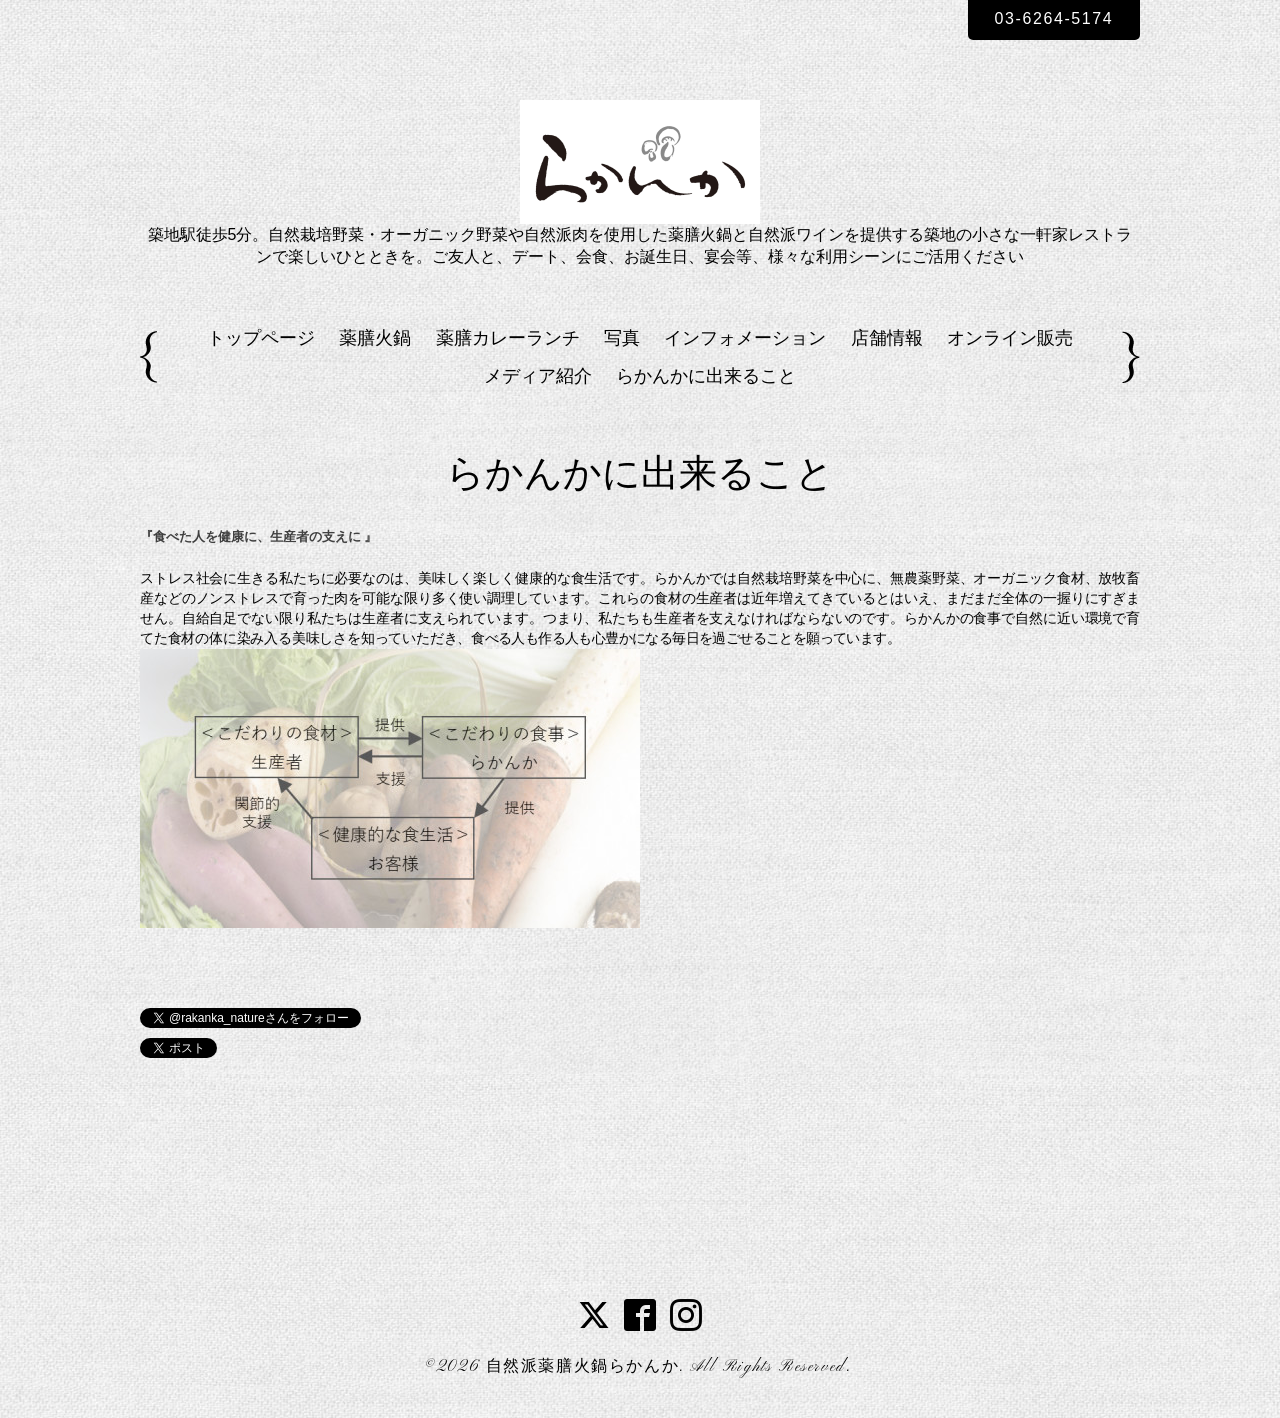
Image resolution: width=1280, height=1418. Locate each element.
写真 (622, 338)
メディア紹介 (538, 376)
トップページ (261, 338)
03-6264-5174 (1054, 18)
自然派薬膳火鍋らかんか (583, 1367)
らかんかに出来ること (706, 376)
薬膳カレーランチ (508, 338)
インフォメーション (745, 338)
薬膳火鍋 (375, 338)
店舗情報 (887, 338)
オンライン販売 (1010, 338)
